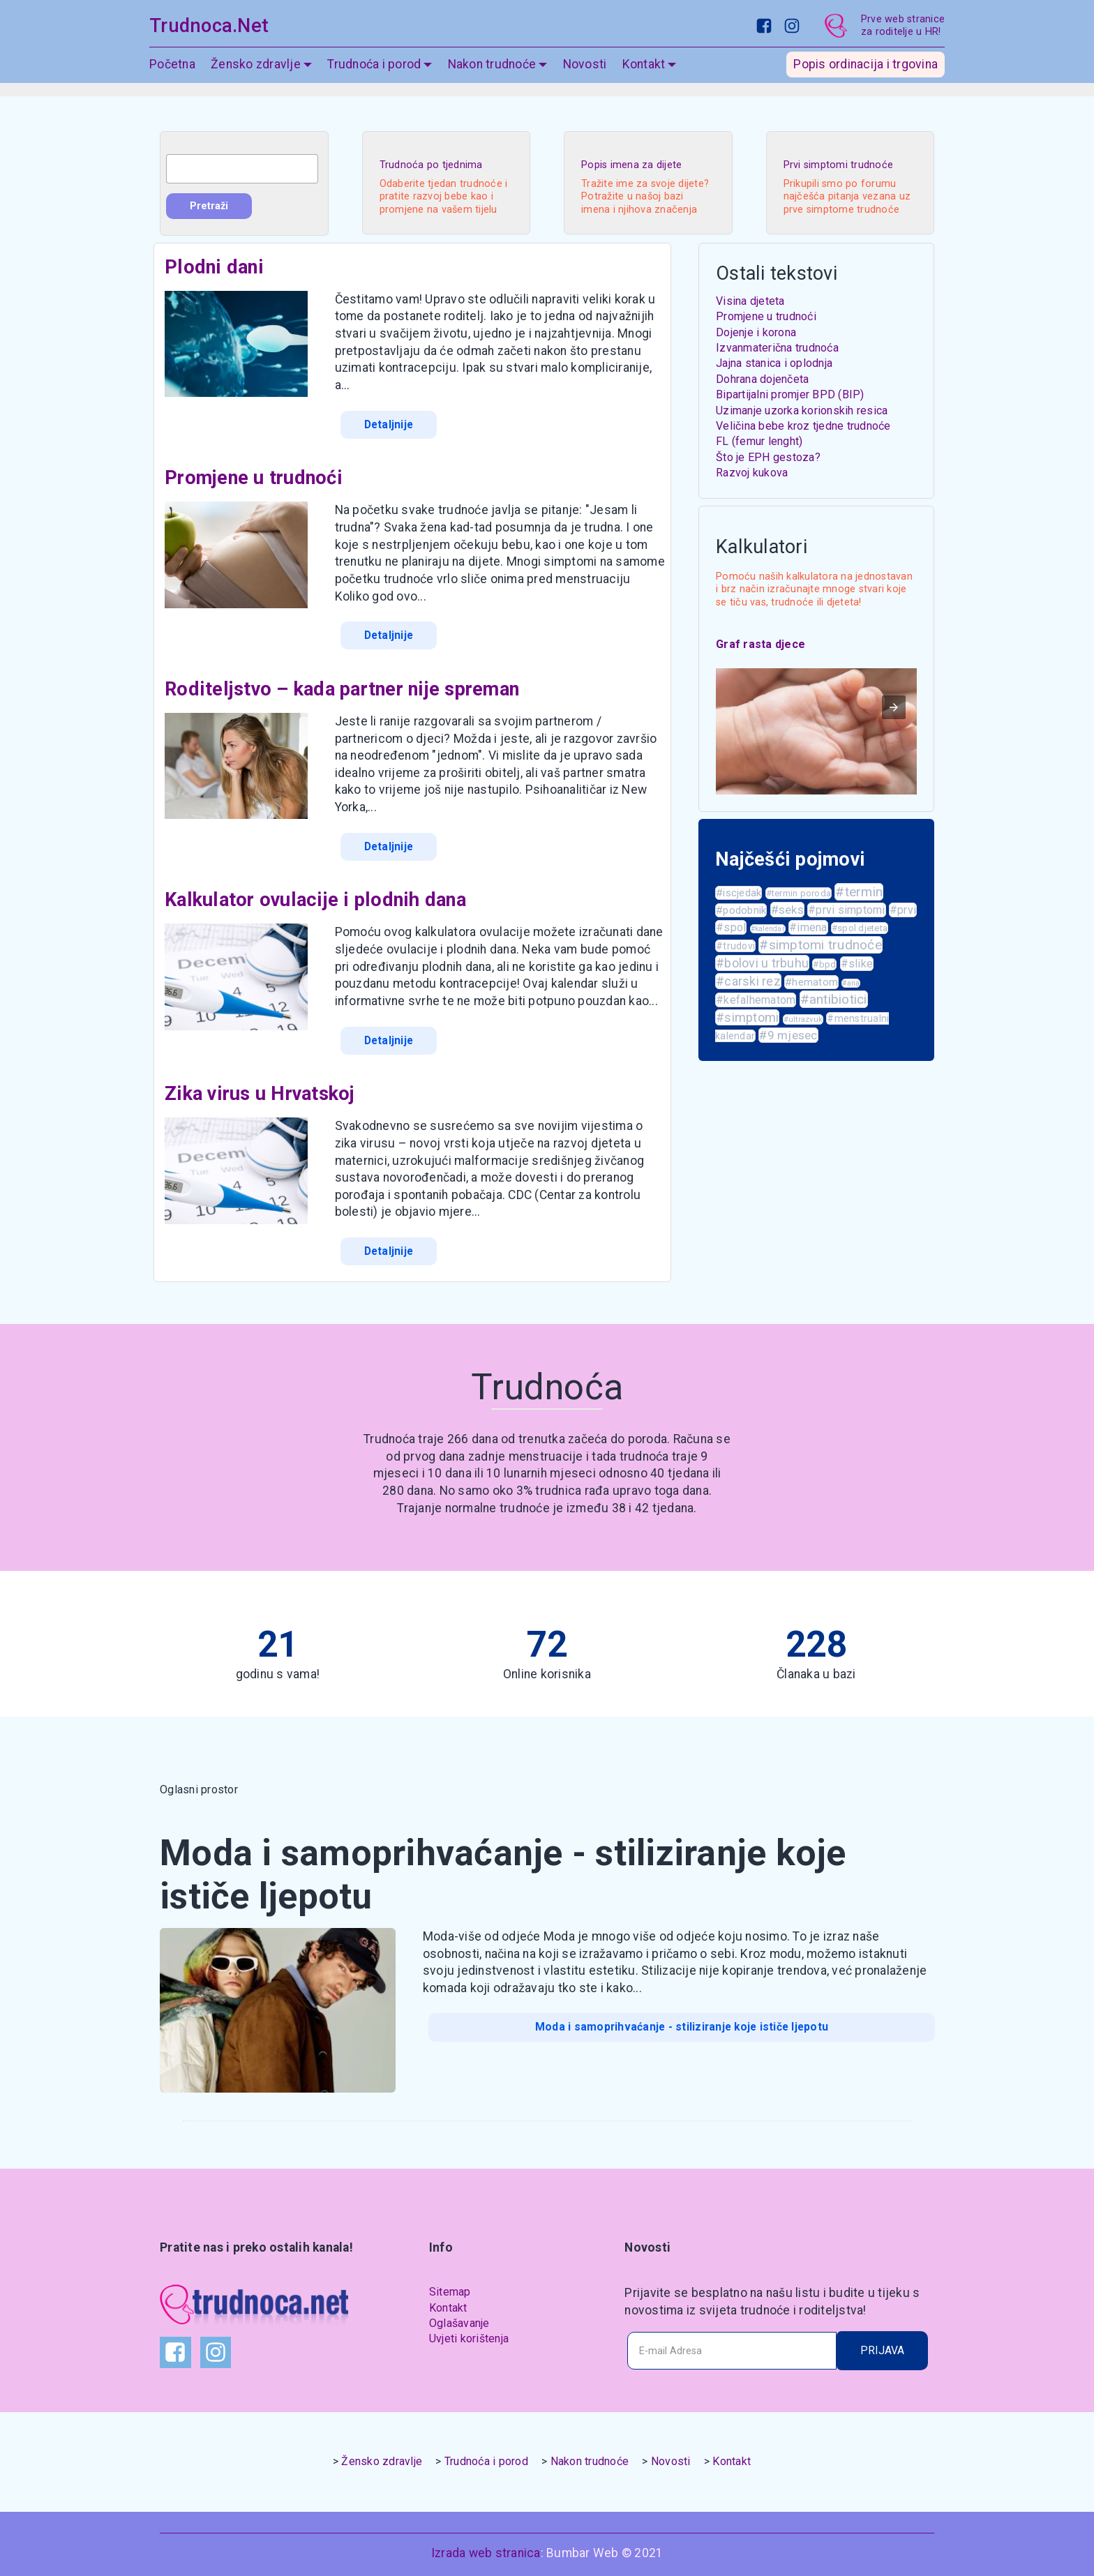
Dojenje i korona (756, 332)
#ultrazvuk (803, 1019)
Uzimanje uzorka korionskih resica (801, 410)
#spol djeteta (859, 928)
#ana (851, 983)
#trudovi (735, 945)
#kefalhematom (755, 1000)
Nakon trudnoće (492, 73)
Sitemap (450, 2286)
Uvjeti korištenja (469, 2333)
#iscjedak (738, 893)
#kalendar (768, 929)
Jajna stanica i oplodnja (774, 363)
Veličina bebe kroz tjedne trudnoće (803, 425)
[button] (894, 707)
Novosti (585, 73)
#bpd (824, 964)
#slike (857, 963)
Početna (172, 73)
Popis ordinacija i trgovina (865, 73)
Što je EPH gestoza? (768, 457)
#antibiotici (833, 999)
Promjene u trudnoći (766, 316)
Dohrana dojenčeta (762, 379)
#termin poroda (799, 893)
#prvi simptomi (846, 910)
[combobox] (242, 169)
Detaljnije (388, 424)
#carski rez (748, 981)
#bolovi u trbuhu (762, 963)
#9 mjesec (788, 1035)
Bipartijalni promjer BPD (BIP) (790, 394)
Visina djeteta (750, 301)
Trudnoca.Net (209, 30)
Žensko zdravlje (256, 73)
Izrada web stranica (486, 2546)
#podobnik (741, 910)
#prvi (903, 910)
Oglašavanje (459, 2317)
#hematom (811, 982)
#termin (859, 892)
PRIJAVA (882, 2344)
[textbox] (242, 168)
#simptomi (747, 1017)
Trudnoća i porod (374, 73)
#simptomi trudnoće (820, 945)
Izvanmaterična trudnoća (777, 347)
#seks (787, 910)
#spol (731, 927)
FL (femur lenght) (759, 441)
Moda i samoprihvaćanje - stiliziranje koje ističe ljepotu (681, 2020)
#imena (808, 927)
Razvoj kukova (752, 472)
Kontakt (644, 73)
